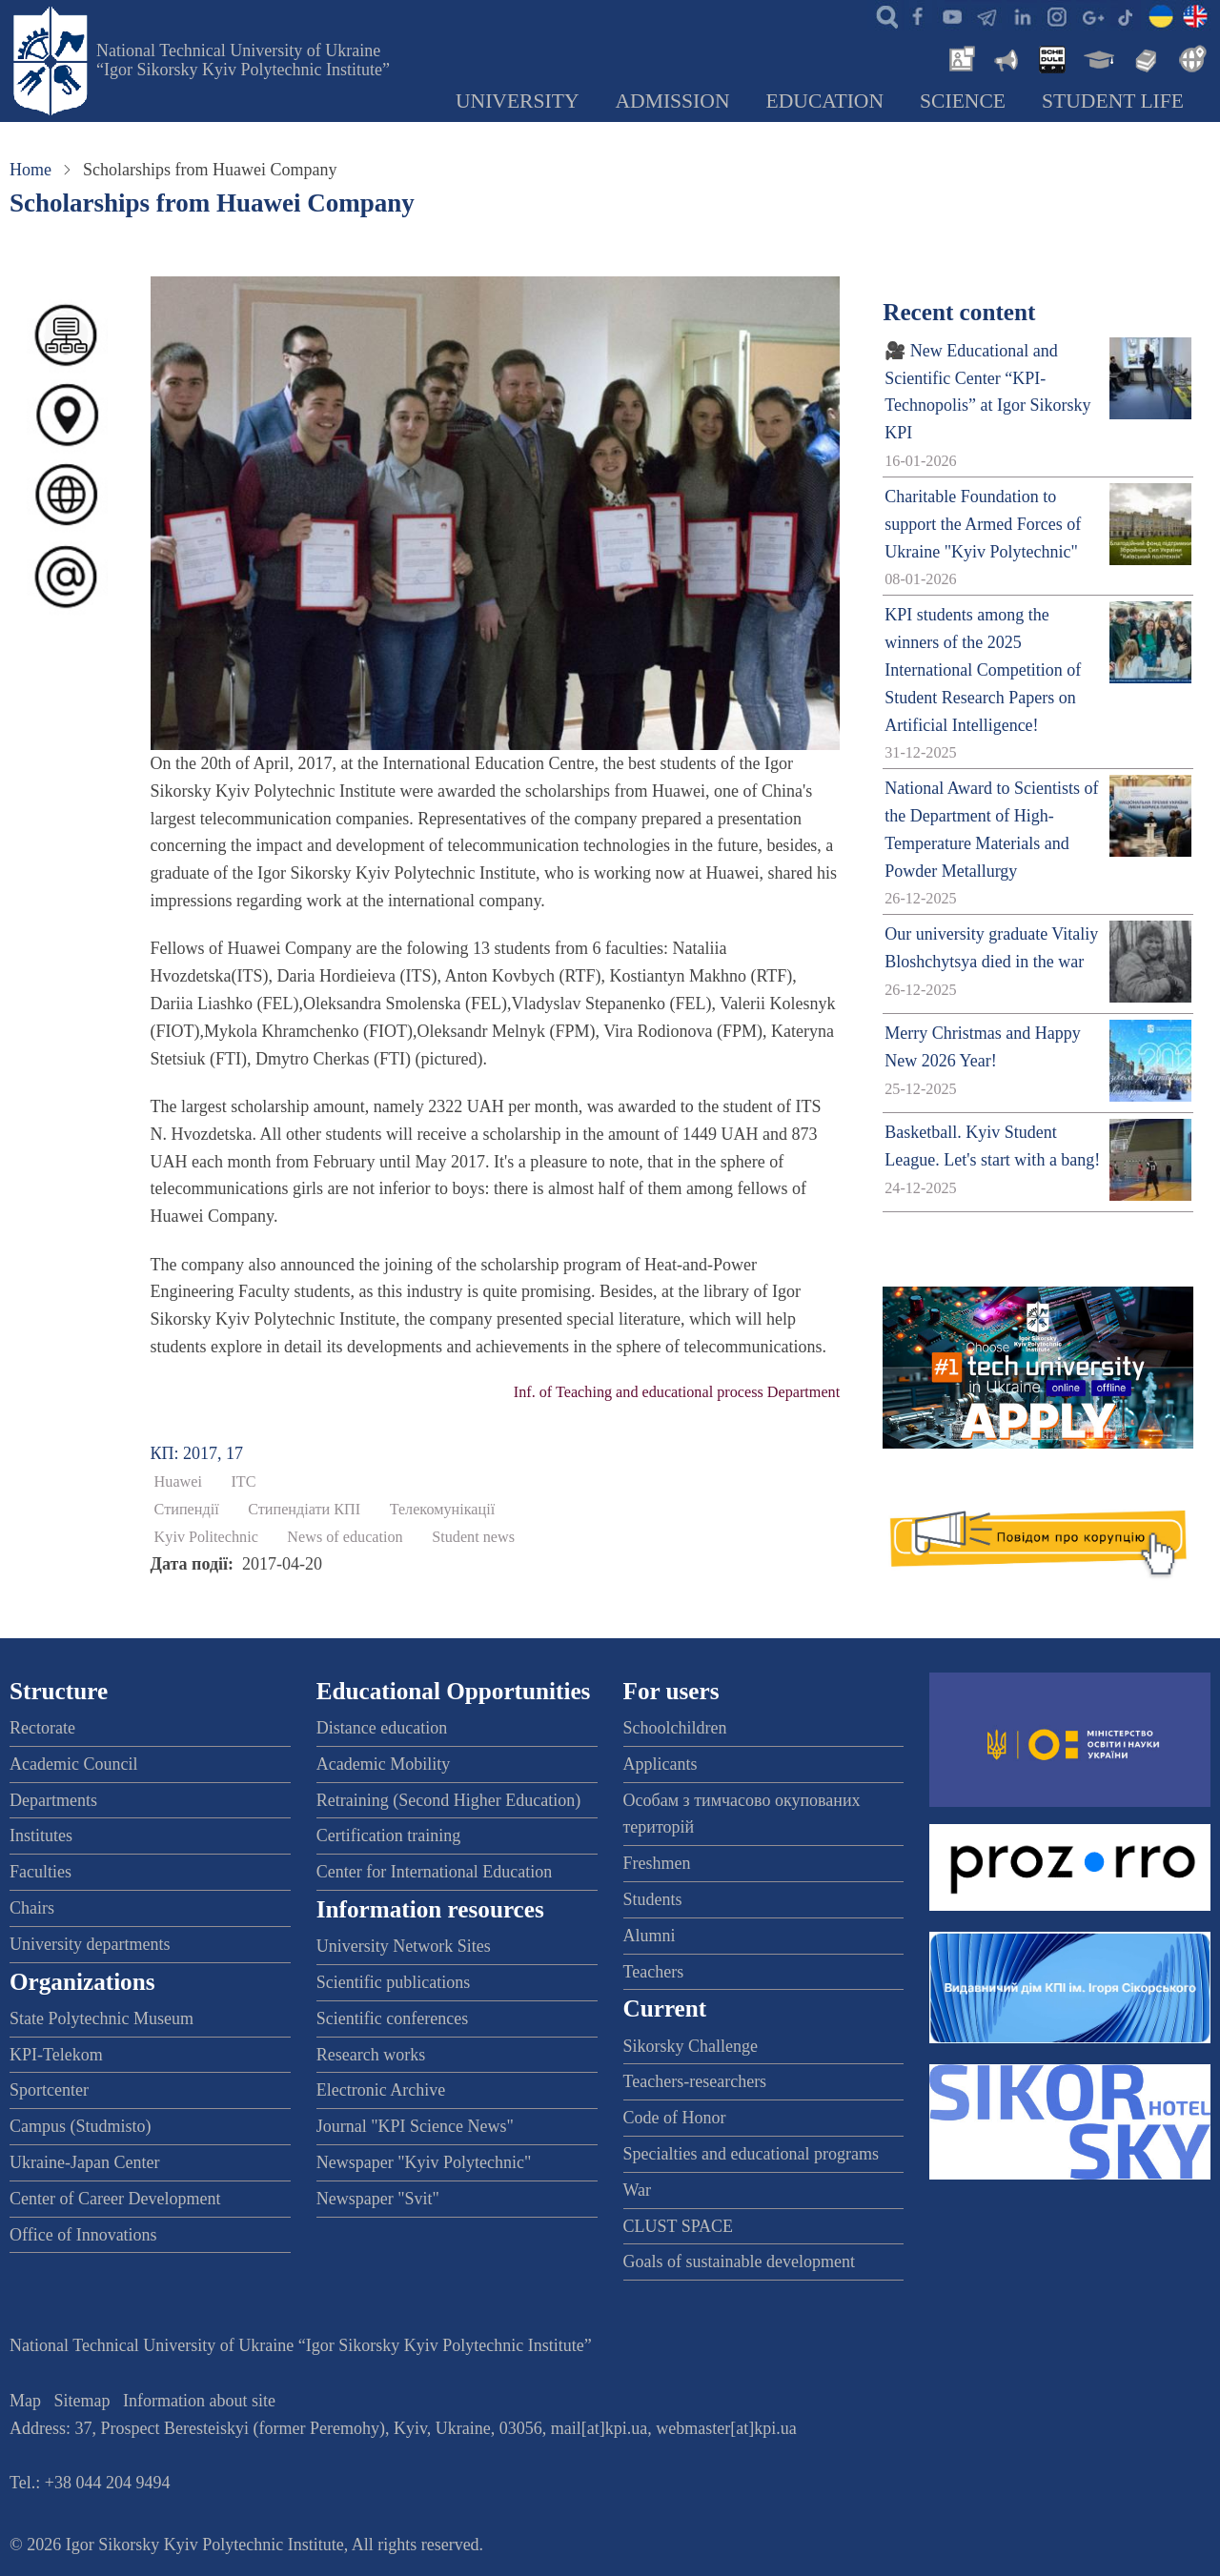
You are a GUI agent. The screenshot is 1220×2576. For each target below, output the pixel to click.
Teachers (653, 1971)
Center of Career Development (115, 2198)
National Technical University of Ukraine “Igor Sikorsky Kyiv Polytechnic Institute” (243, 60)
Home (30, 169)
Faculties (40, 1871)
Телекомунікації (443, 1509)
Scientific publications (393, 1982)
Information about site (199, 2400)
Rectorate (42, 1727)
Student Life (1113, 101)
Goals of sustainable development (739, 2261)
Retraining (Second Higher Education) (448, 1800)
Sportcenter (49, 2089)
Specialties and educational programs (751, 2153)
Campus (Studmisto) (81, 2126)
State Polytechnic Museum (101, 2018)
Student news (473, 1537)
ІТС (243, 1482)
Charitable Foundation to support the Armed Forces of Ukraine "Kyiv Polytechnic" (982, 524)
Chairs (32, 1907)
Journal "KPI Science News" (415, 2126)
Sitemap (82, 2400)
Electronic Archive (380, 2089)
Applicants (660, 1764)
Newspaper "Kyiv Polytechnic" (424, 2162)
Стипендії (186, 1509)
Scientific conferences (392, 2018)
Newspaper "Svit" (377, 2198)
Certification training (388, 1835)
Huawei (178, 1482)
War (637, 2190)
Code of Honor (674, 2117)
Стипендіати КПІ (304, 1509)
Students (652, 1899)
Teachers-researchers (695, 2081)
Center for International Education (434, 1871)
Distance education (381, 1727)
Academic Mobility (383, 1764)
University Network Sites (403, 1946)
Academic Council (73, 1764)
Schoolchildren (675, 1727)
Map (25, 2400)
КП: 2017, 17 (197, 1453)
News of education (344, 1537)
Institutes (41, 1835)
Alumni (649, 1935)
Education (825, 101)
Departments (53, 1800)
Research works (370, 2054)
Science (963, 101)
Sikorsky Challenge (691, 2046)
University (518, 101)
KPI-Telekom (56, 2054)
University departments (90, 1944)
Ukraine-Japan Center (84, 2162)
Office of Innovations (83, 2234)
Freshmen (657, 1863)
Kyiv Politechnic (206, 1537)
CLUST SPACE (678, 2226)
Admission (673, 101)
